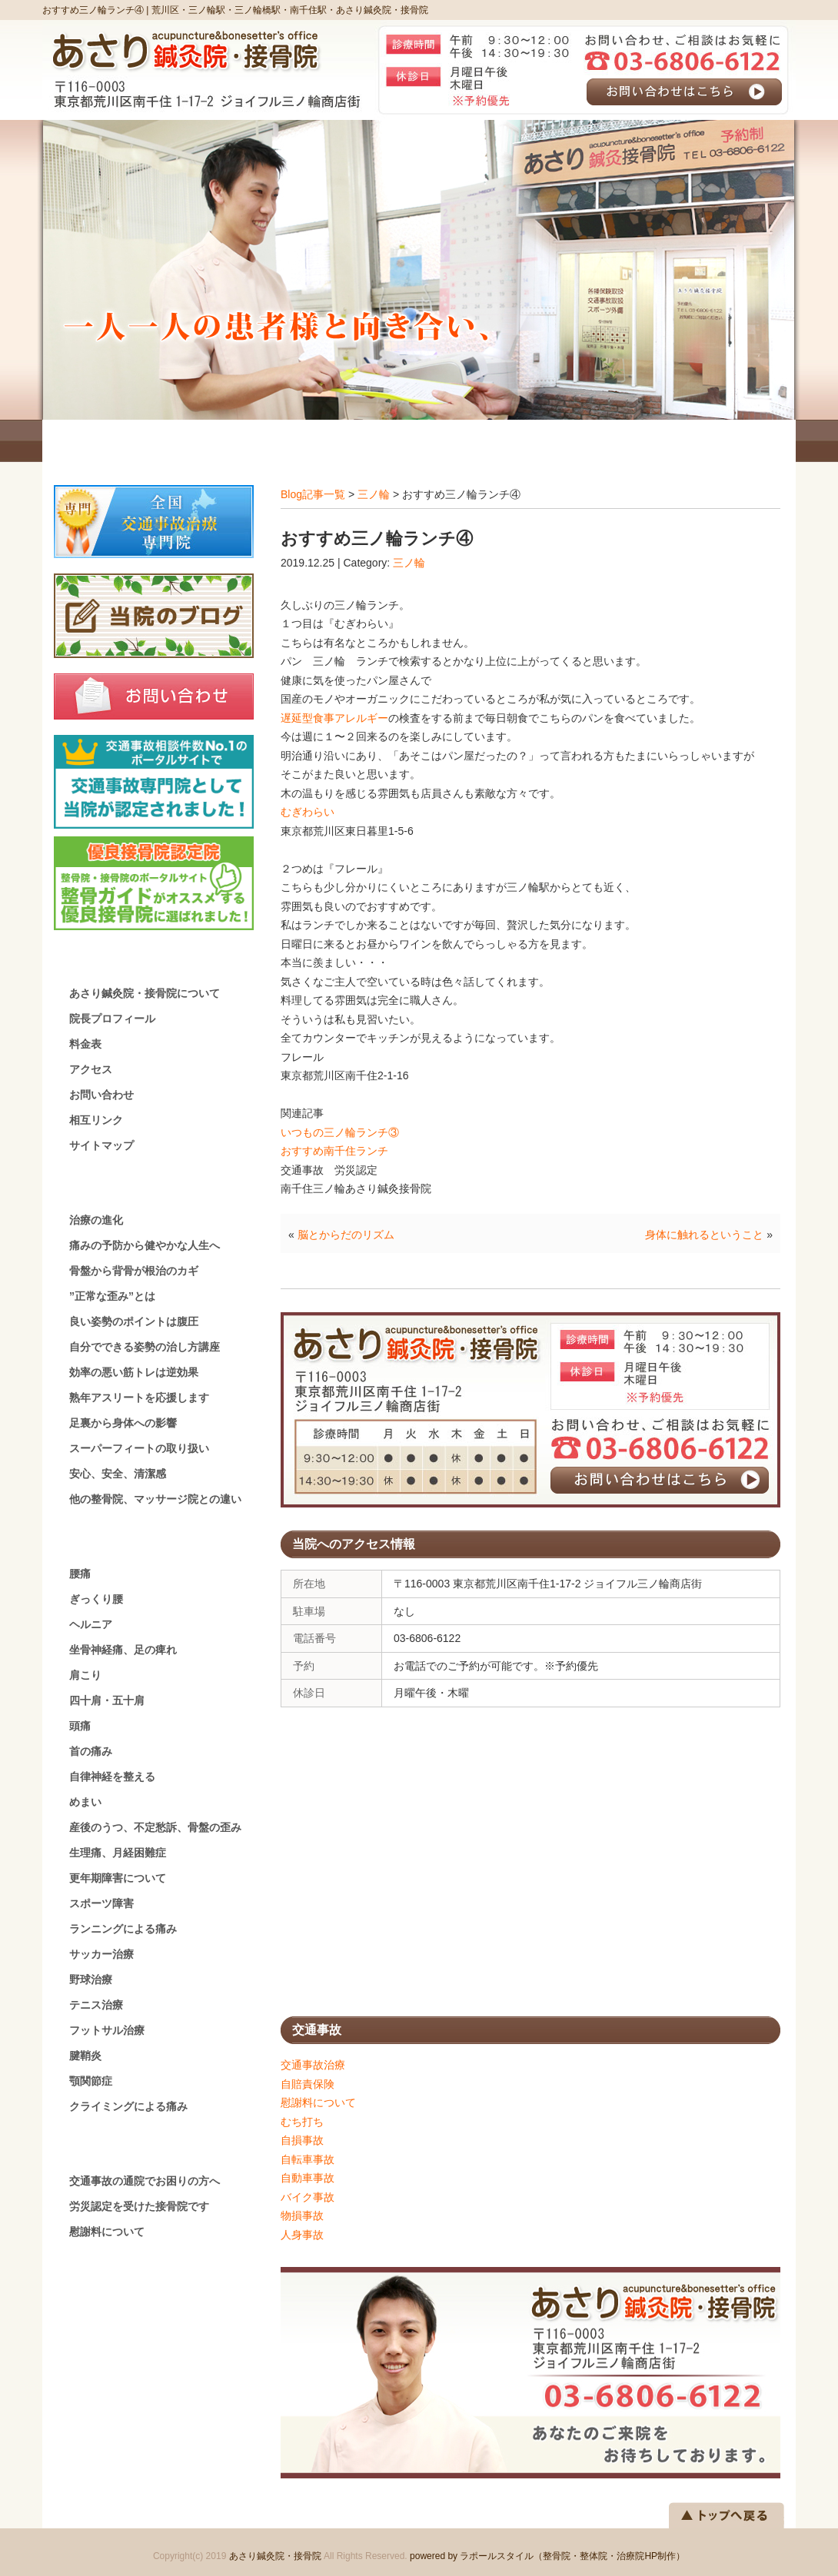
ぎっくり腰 (96, 1599)
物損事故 (302, 2215)
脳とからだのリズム (346, 1234)
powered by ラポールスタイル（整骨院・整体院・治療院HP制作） (547, 2556)
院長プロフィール (112, 1018)
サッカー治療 (101, 1954)
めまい (85, 1802)
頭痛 (80, 1726)
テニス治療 (96, 2005)
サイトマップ (101, 1145)
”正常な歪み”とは (112, 1296)
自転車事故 (307, 2159)
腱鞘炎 (85, 2055)
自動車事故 (307, 2178)
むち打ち (302, 2122)
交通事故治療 (313, 2065)
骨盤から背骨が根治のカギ (133, 1271)
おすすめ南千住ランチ (334, 1151)
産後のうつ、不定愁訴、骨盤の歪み (155, 1827)
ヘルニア (90, 1624)
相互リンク (96, 1120)
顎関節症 (90, 2081)
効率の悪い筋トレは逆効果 (133, 1372)
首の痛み (90, 1751)
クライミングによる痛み (128, 2106)
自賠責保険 (307, 2084)
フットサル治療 (107, 2030)
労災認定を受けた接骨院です (139, 2206)
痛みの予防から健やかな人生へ (144, 1245)
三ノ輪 (373, 494)
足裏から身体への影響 (123, 1423)
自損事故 (302, 2140)
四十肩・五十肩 (107, 1700)
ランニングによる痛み (123, 1929)
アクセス (90, 1069)
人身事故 (302, 2235)
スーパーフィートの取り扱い (139, 1448)
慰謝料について (318, 2102)
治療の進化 (96, 1220)
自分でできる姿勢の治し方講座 (144, 1347)
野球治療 (90, 1979)
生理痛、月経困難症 (117, 1852)
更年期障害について (117, 1878)
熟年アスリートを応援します (139, 1397)
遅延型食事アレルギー (334, 718)
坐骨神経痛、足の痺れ (123, 1650)
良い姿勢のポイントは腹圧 (133, 1321)
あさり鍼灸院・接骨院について (144, 993)
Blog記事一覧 (313, 494)
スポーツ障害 (101, 1903)
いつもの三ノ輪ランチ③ (340, 1132)
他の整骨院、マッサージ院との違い (155, 1499)
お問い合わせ (101, 1095)
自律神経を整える (112, 1776)
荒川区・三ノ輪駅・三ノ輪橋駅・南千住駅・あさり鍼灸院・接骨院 (289, 10)
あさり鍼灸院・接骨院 (275, 2556)
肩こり (85, 1675)
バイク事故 (307, 2197)
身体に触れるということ (704, 1234)
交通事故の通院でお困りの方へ (144, 2181)
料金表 (85, 1044)
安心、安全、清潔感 (117, 1473)
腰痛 (80, 1573)
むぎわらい (307, 812)
